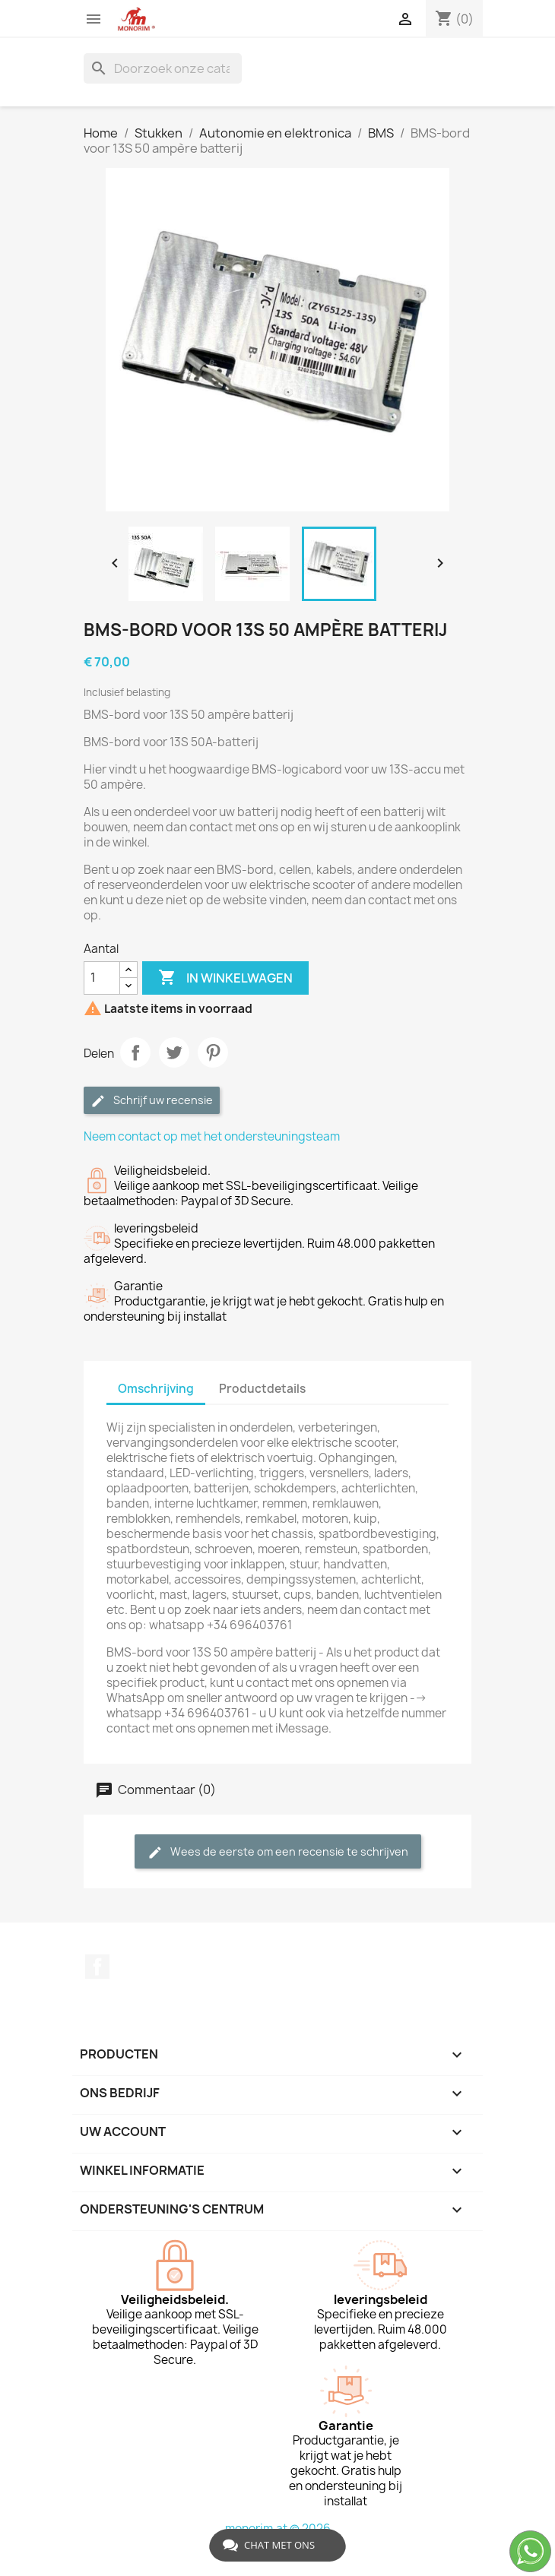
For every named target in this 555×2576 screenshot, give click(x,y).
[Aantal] (102, 978)
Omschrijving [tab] (156, 1389)
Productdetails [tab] (262, 1389)
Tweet (174, 1052)
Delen (135, 1052)
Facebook (97, 1966)
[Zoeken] (163, 68)
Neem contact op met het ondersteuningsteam (212, 1136)
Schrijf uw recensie (151, 1101)
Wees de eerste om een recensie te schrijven (277, 1852)
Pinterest (213, 1052)
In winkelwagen (225, 978)
